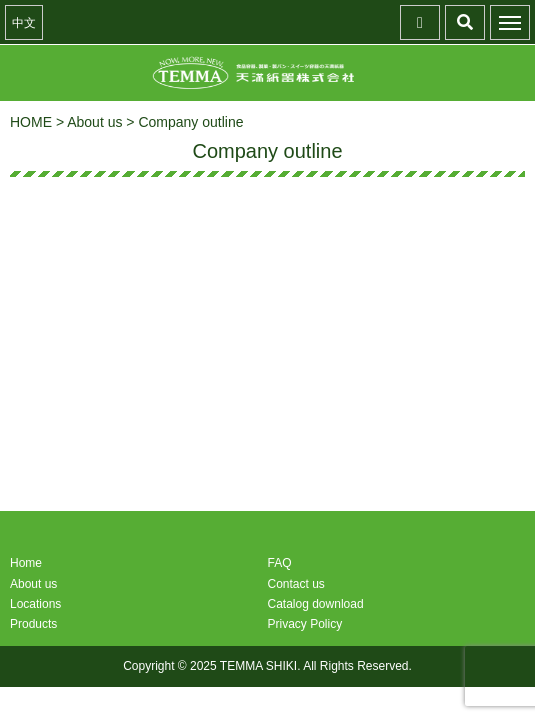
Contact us (296, 584)
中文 (24, 23)
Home (26, 563)
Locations (35, 604)
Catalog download (316, 604)
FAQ (280, 563)
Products (33, 624)
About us (33, 584)
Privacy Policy (305, 624)
